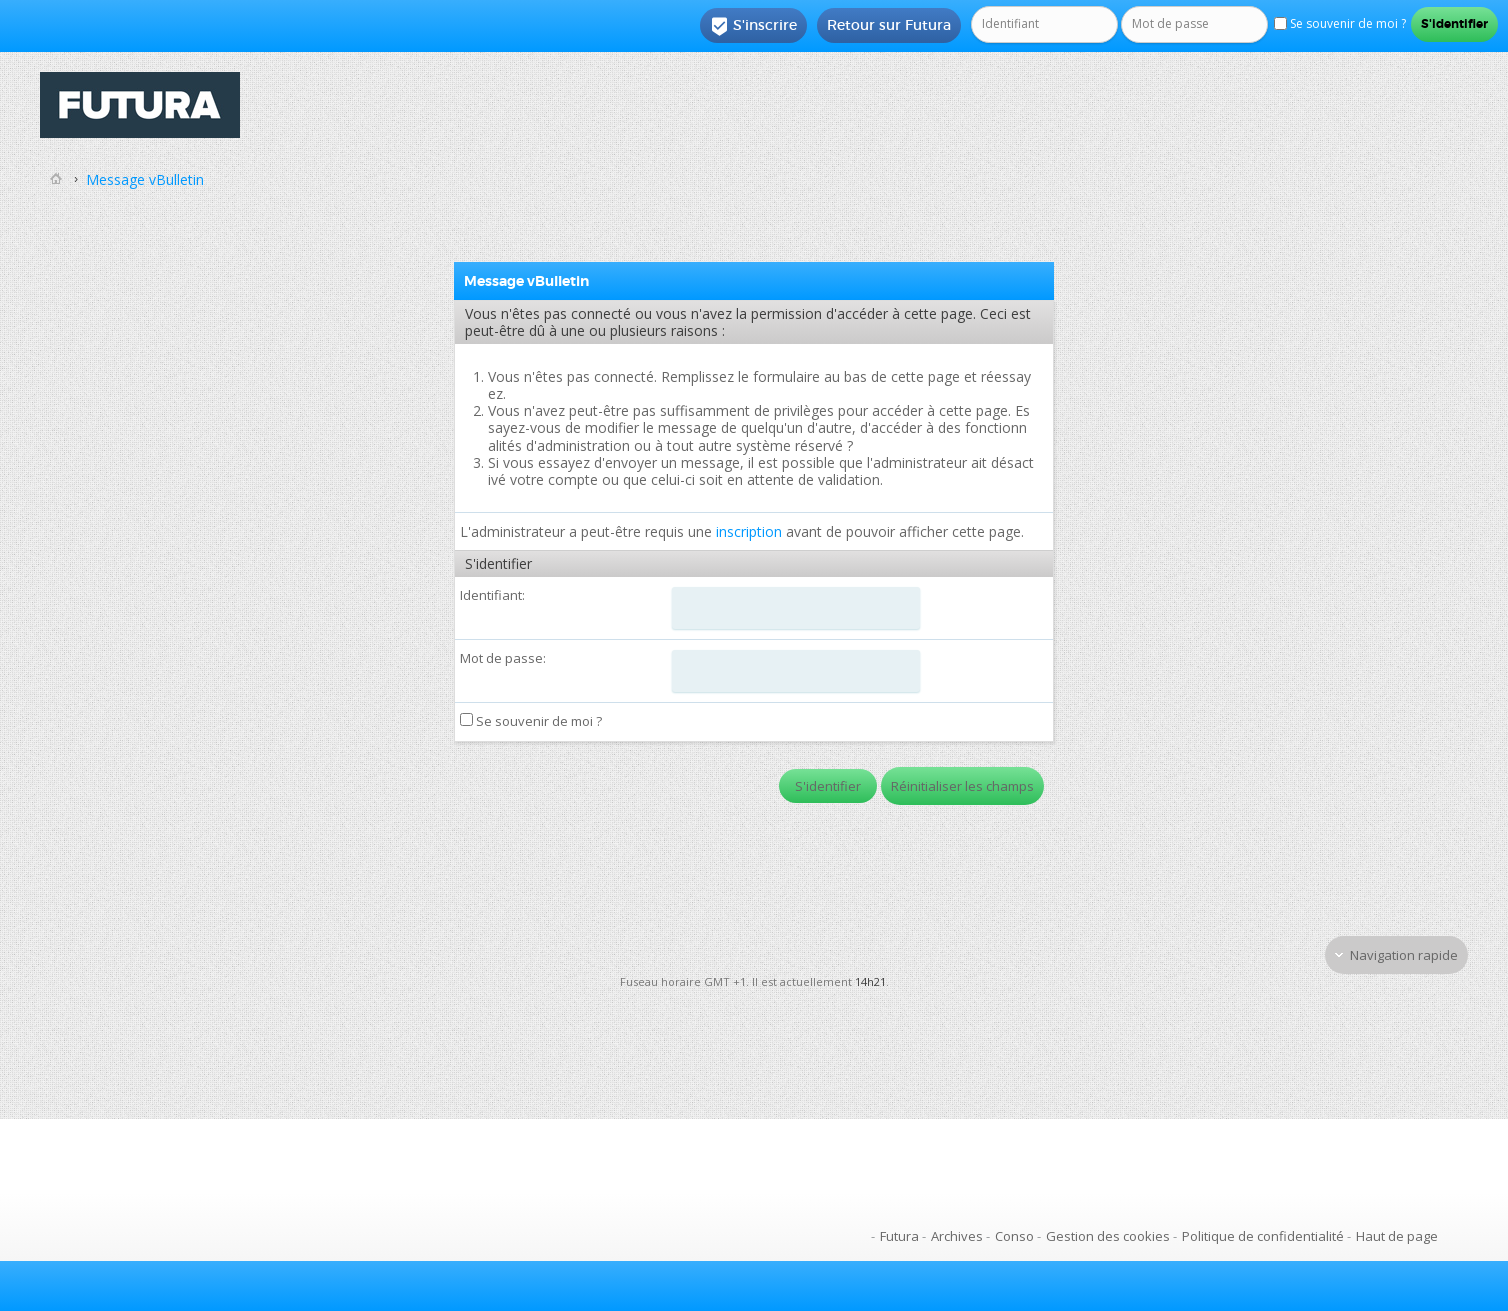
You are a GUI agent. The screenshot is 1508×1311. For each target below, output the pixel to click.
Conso (1014, 1236)
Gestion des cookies (1108, 1236)
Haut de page (1397, 1236)
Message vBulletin (145, 179)
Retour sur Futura (889, 25)
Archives (957, 1236)
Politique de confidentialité (1263, 1236)
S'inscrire (753, 26)
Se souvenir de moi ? (531, 721)
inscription (749, 531)
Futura (899, 1236)
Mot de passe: (503, 658)
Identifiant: (492, 595)
